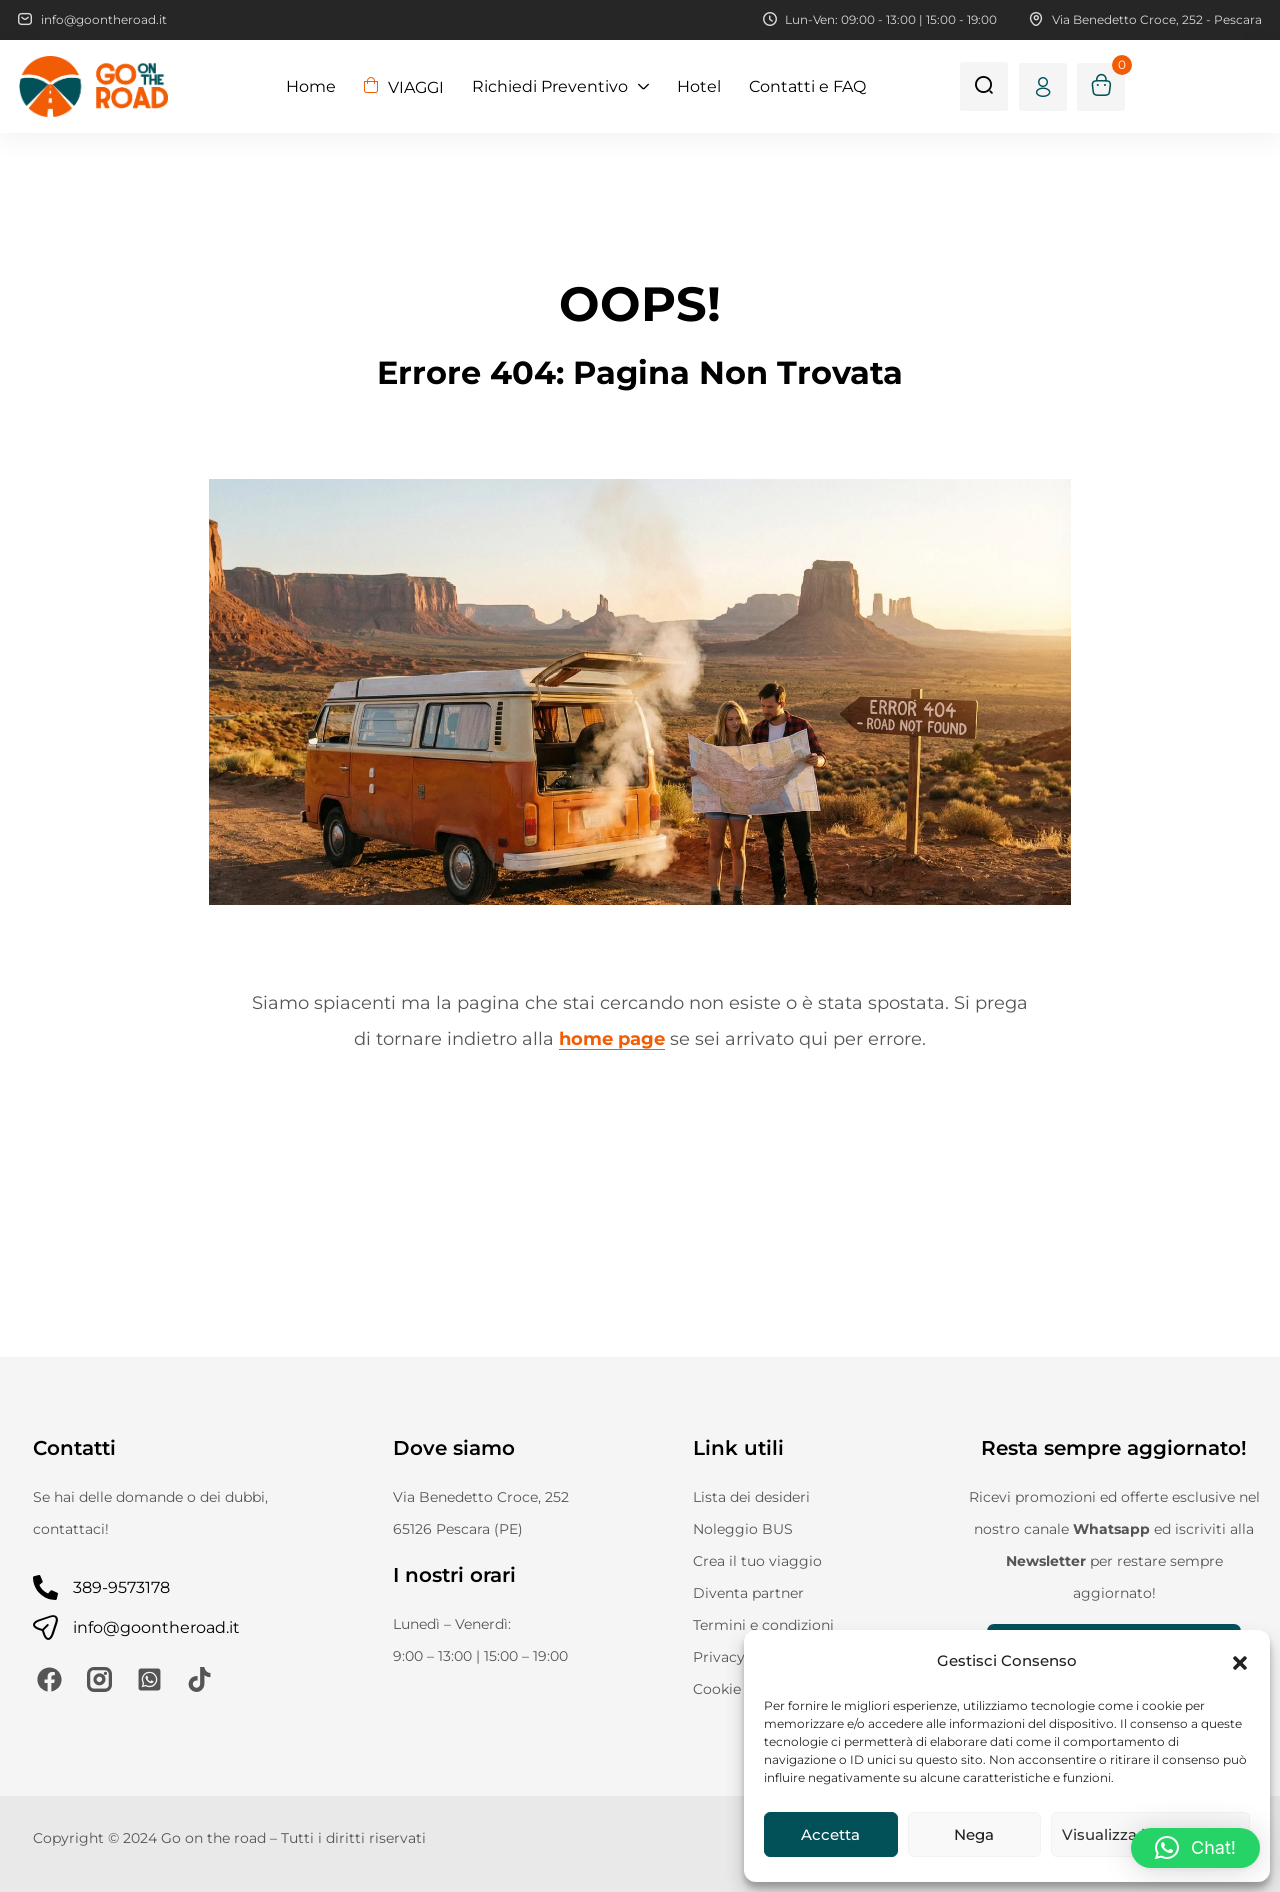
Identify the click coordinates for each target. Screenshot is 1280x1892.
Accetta (830, 1834)
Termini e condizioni (763, 1625)
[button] (1240, 1661)
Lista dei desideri (751, 1497)
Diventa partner (748, 1593)
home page (612, 1039)
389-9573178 (121, 1587)
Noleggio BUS (743, 1529)
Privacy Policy (742, 1657)
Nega (974, 1834)
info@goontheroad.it (156, 1627)
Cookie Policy (740, 1689)
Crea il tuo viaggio (757, 1561)
